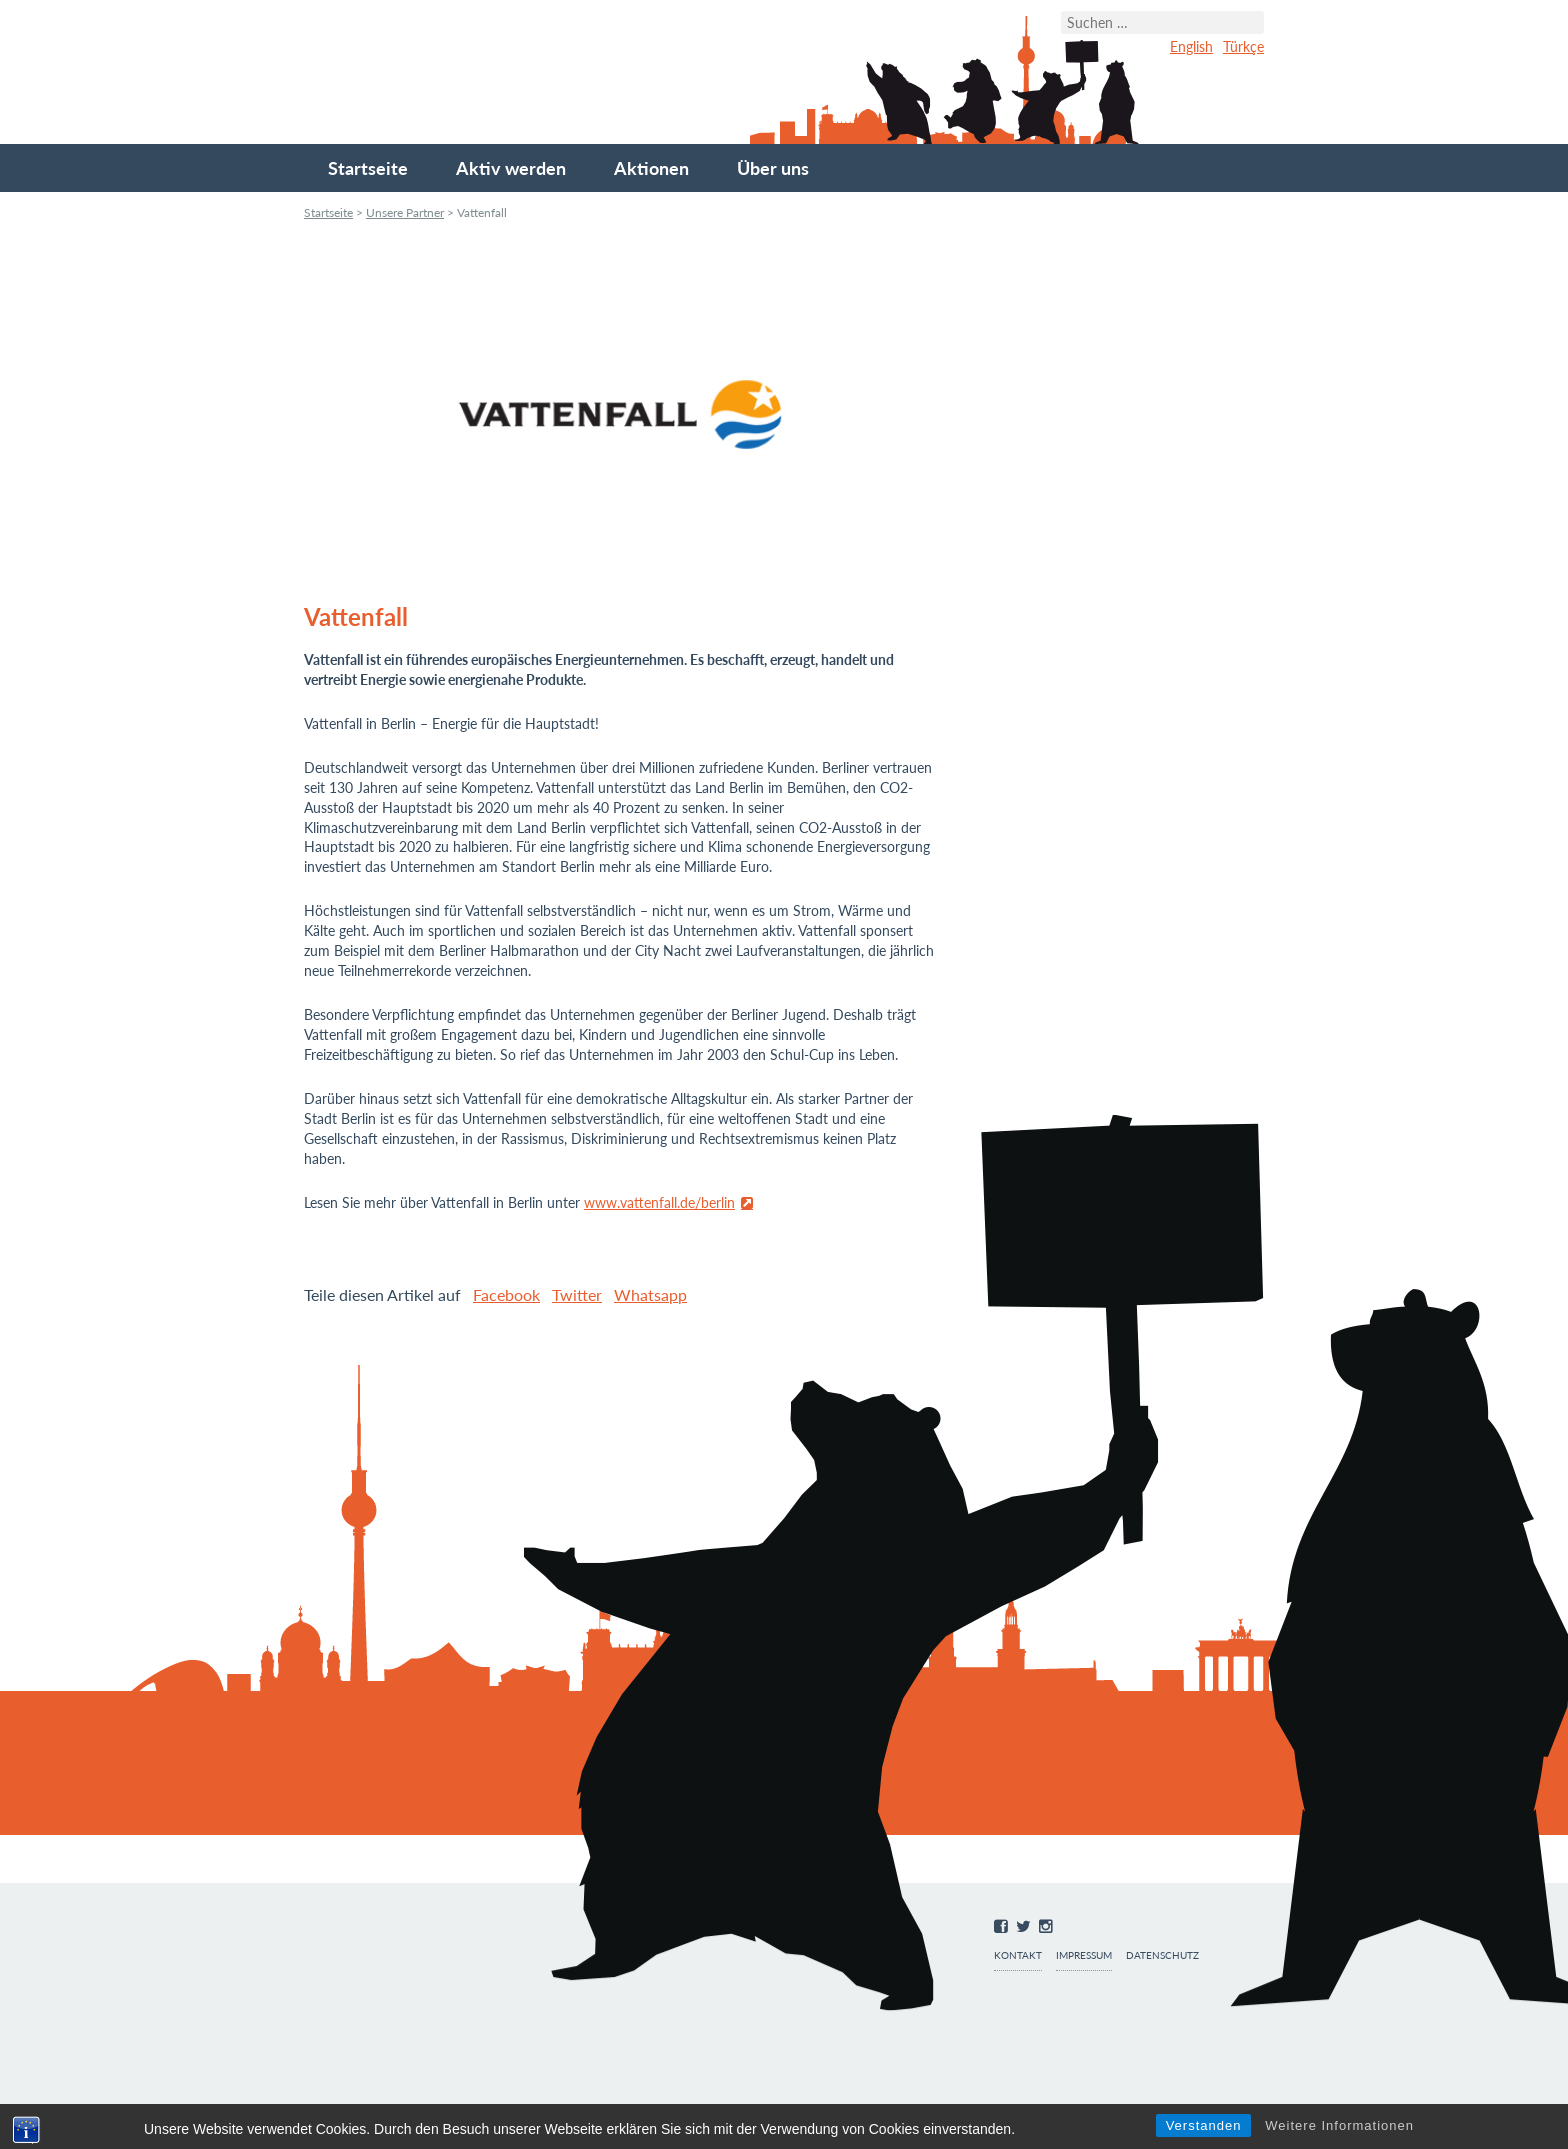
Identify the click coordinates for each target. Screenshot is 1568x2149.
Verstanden (1204, 2125)
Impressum (1084, 1955)
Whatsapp (650, 1294)
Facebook (506, 1294)
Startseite (368, 168)
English (1191, 46)
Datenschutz (1162, 1955)
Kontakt (1018, 1955)
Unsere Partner (405, 212)
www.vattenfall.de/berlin (659, 1202)
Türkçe (1243, 46)
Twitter (577, 1294)
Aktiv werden (511, 168)
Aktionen (651, 168)
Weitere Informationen (1339, 2125)
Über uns (773, 168)
